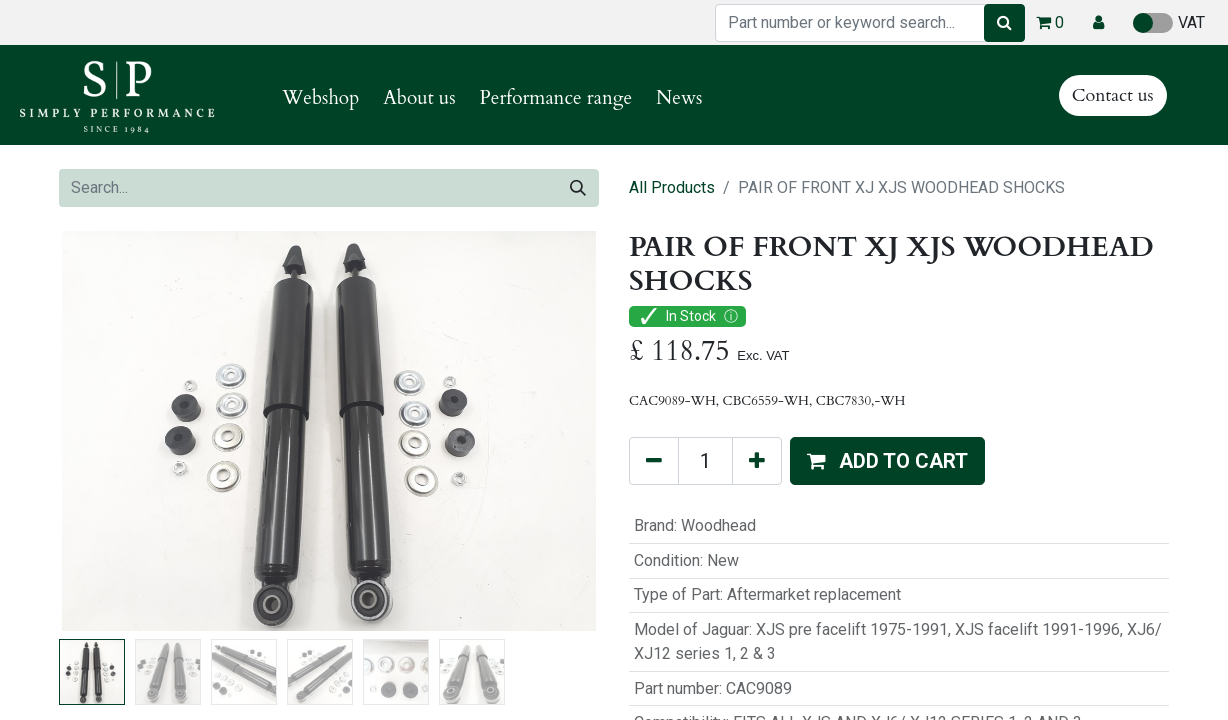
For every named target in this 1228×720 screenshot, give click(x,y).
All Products (672, 187)
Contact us (1113, 95)
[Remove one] (654, 461)
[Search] (1004, 23)
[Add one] (757, 461)
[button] (1098, 23)
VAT (1169, 23)
